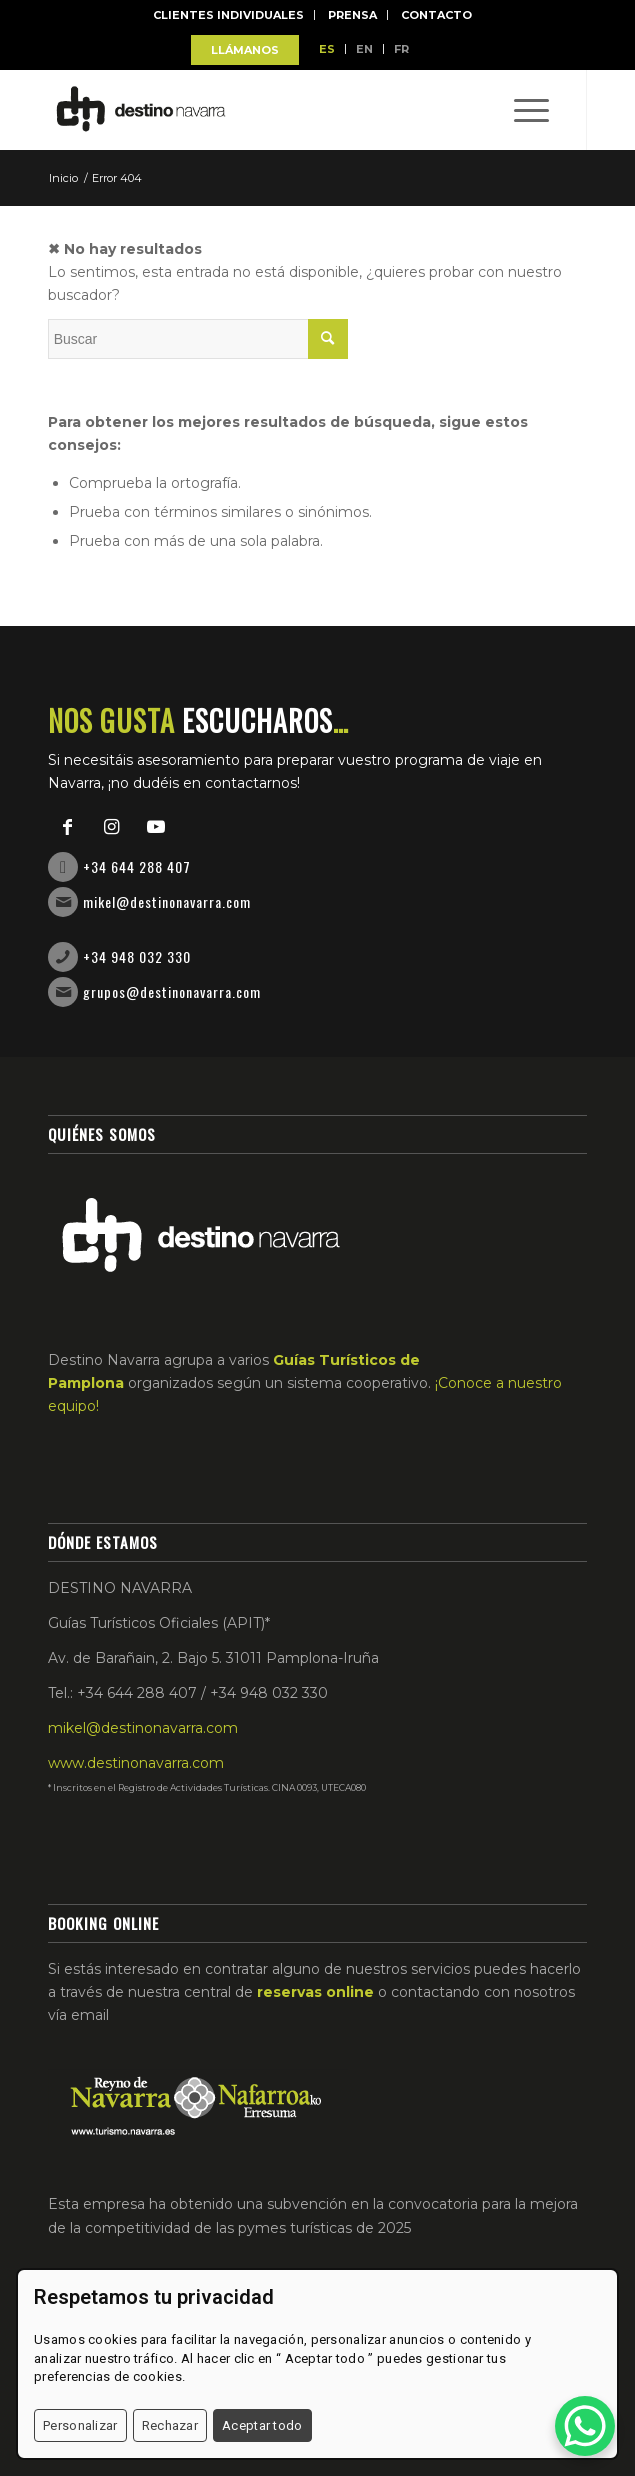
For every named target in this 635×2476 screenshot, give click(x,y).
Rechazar (170, 2425)
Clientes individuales (228, 15)
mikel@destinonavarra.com (167, 901)
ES (327, 49)
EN (364, 49)
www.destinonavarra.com (136, 1763)
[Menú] (521, 110)
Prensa (352, 15)
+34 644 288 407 (137, 866)
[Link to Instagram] (112, 827)
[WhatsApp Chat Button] (585, 2426)
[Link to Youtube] (156, 827)
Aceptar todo (262, 2425)
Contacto (436, 15)
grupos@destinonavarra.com (172, 991)
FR (401, 49)
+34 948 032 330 (137, 956)
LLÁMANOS (245, 50)
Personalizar (80, 2425)
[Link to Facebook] (68, 827)
